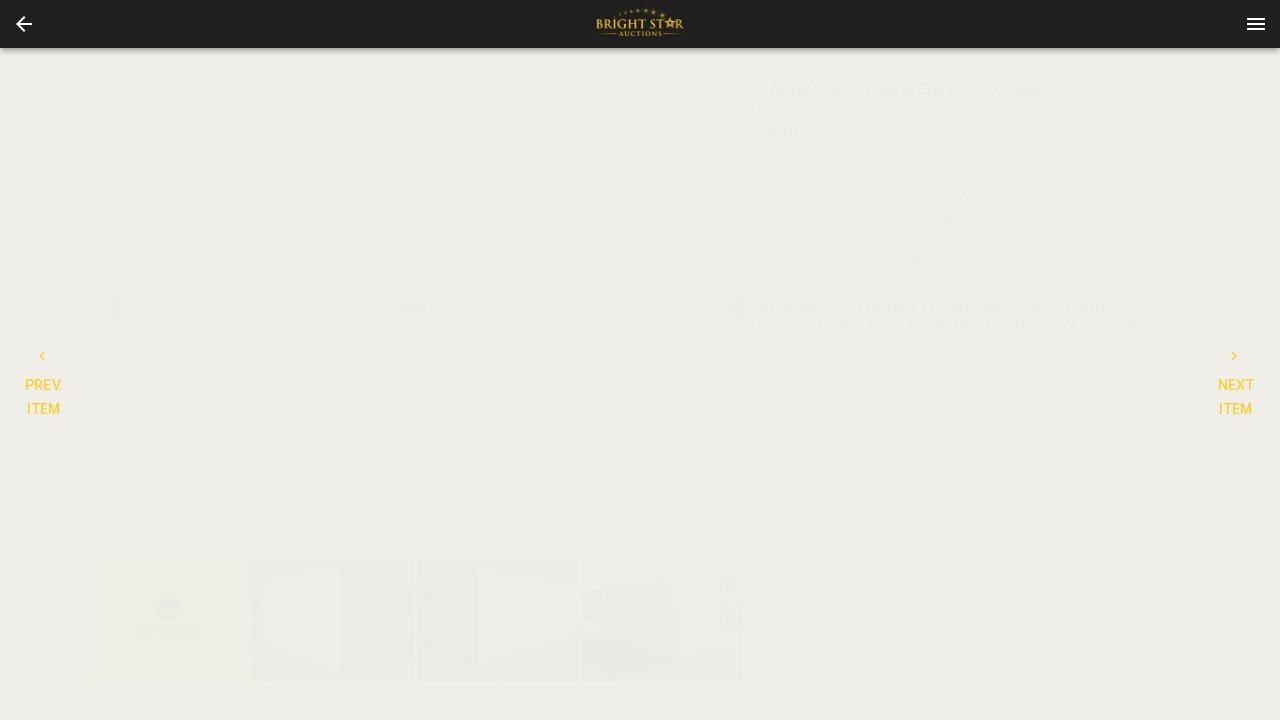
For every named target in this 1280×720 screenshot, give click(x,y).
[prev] (103, 309)
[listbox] (415, 309)
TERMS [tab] (1023, 258)
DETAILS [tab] (798, 258)
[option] (415, 309)
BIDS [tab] (1136, 258)
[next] (727, 309)
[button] (24, 24)
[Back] (24, 24)
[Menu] (1256, 24)
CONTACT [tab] (911, 258)
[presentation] (640, 24)
